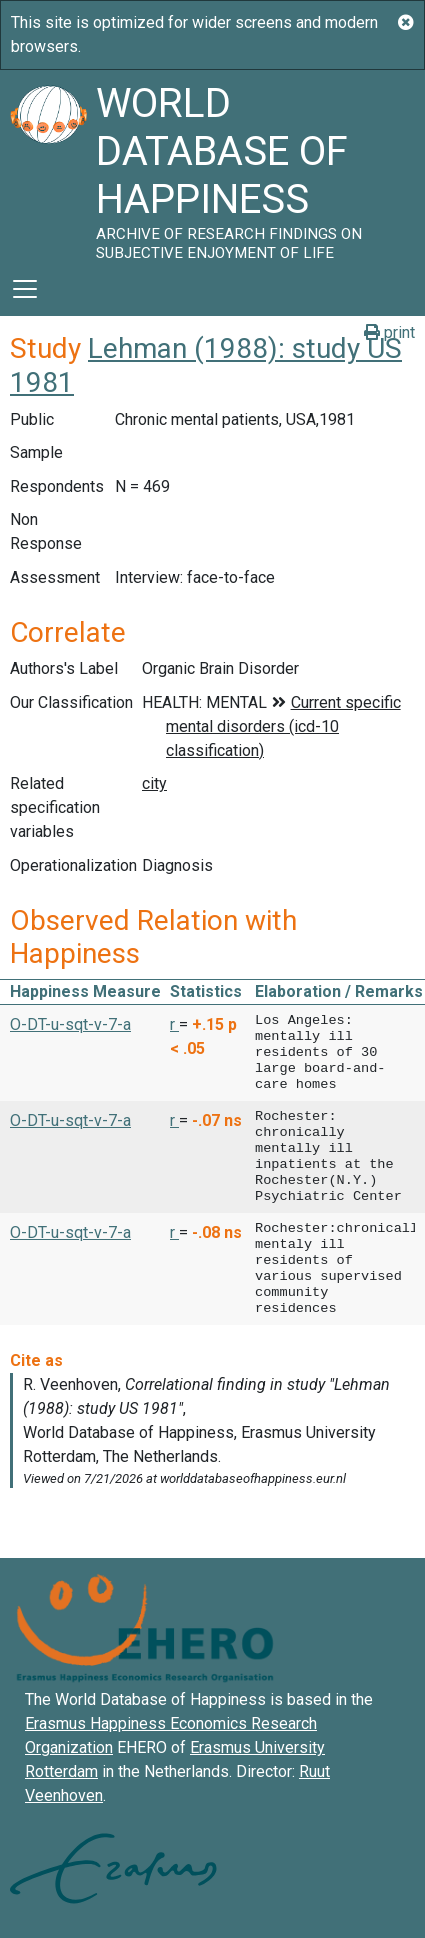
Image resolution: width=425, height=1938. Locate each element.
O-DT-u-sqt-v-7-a (70, 1024)
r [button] (174, 1024)
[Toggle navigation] (25, 289)
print (389, 332)
